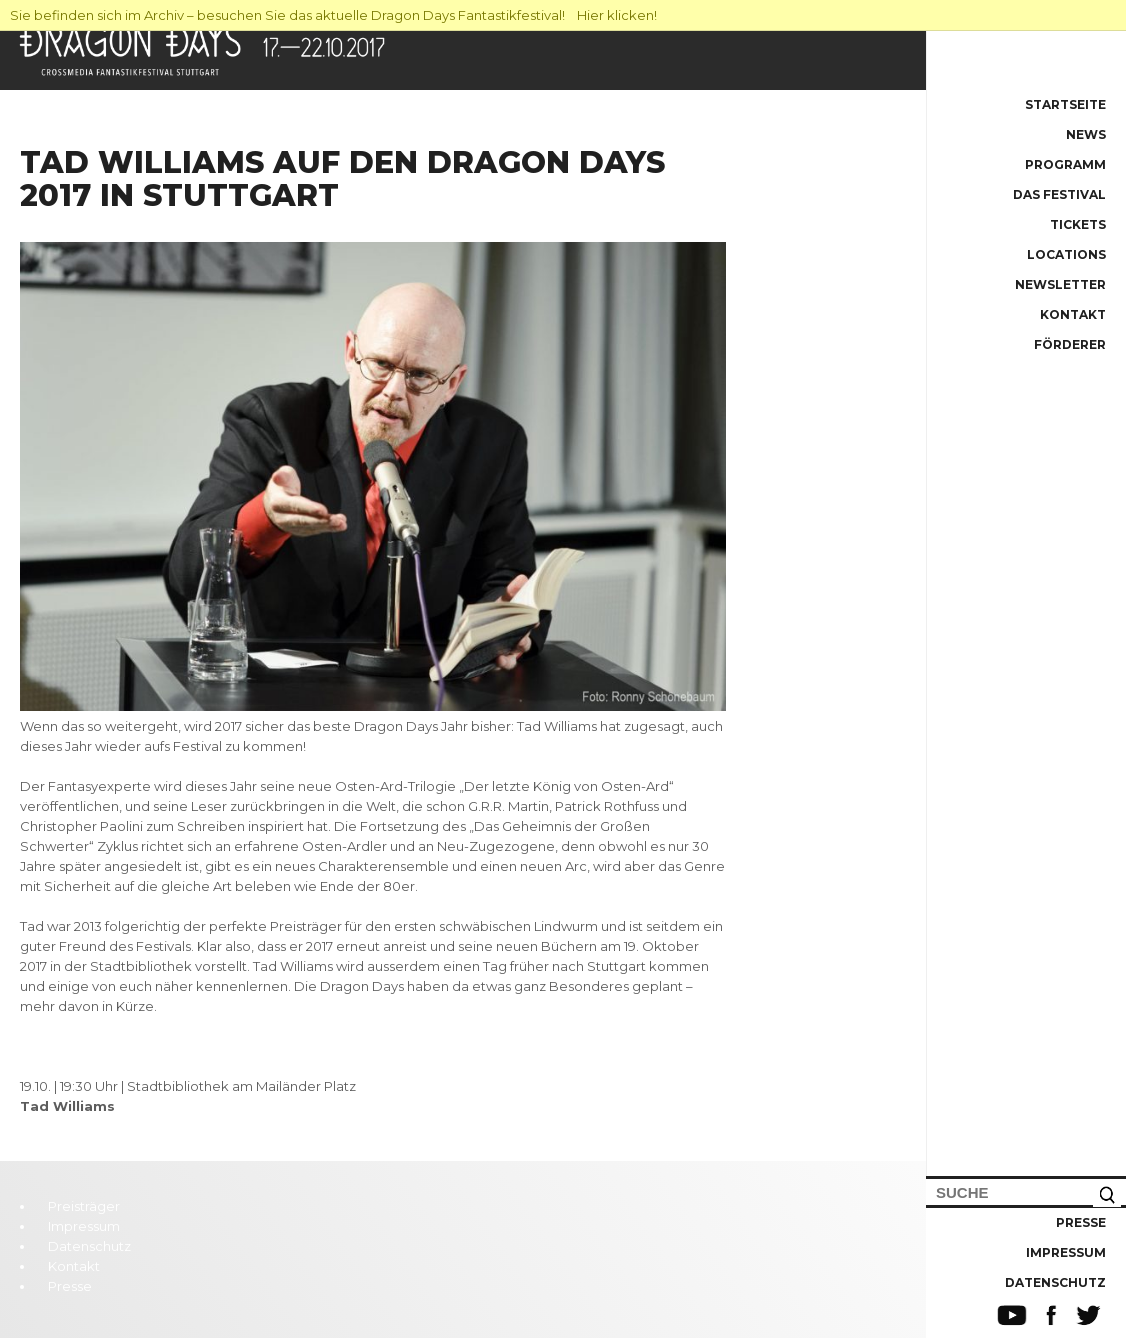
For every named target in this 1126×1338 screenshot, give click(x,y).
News (1086, 134)
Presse (1081, 1222)
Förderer (1070, 344)
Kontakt (1073, 314)
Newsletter (1060, 284)
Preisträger (84, 1206)
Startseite (1065, 104)
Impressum (1066, 1252)
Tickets (1078, 224)
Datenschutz (1055, 1282)
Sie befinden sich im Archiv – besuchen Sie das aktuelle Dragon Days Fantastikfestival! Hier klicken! (333, 15)
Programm (1065, 164)
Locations (1066, 254)
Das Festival (1059, 194)
